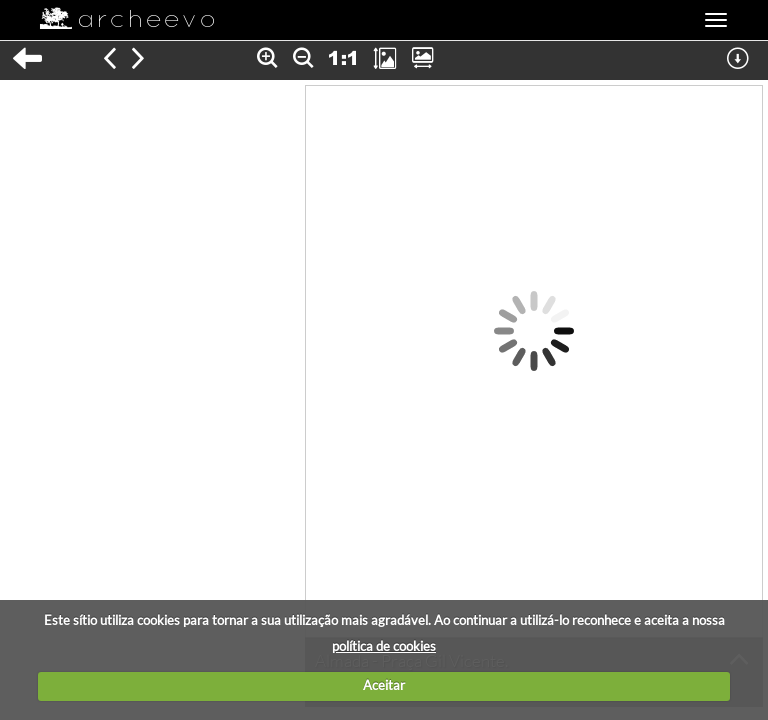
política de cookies (384, 646)
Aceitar (384, 685)
